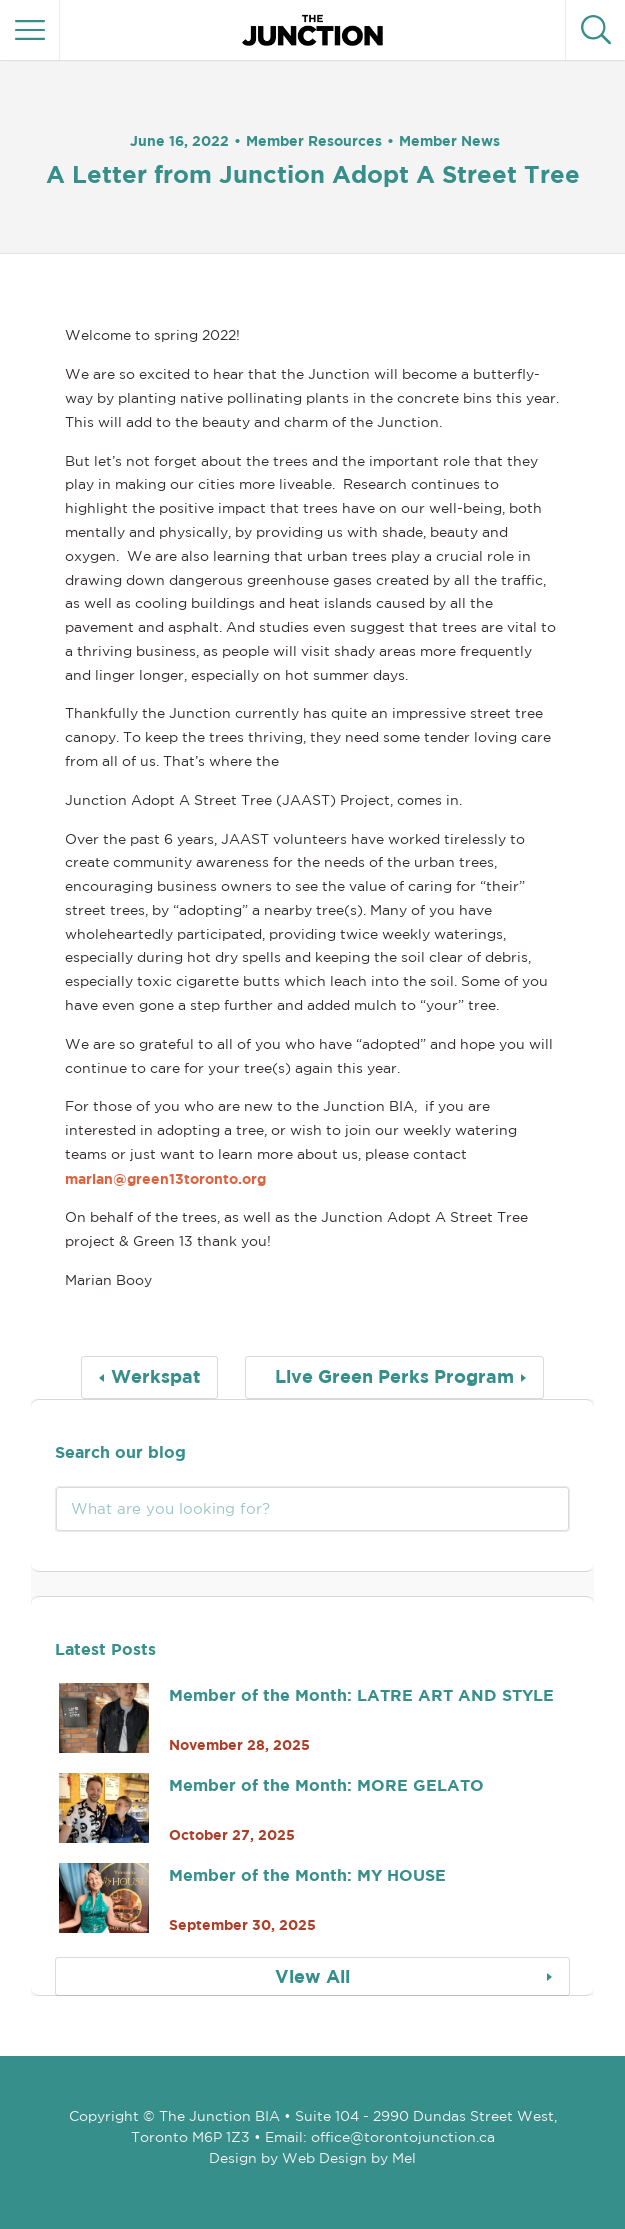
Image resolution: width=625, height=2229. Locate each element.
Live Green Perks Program (394, 1376)
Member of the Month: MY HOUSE (307, 1875)
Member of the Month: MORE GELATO (326, 1785)
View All (312, 1976)
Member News (449, 140)
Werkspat (155, 1376)
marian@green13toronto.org (165, 1178)
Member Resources (314, 140)
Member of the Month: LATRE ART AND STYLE (361, 1695)
